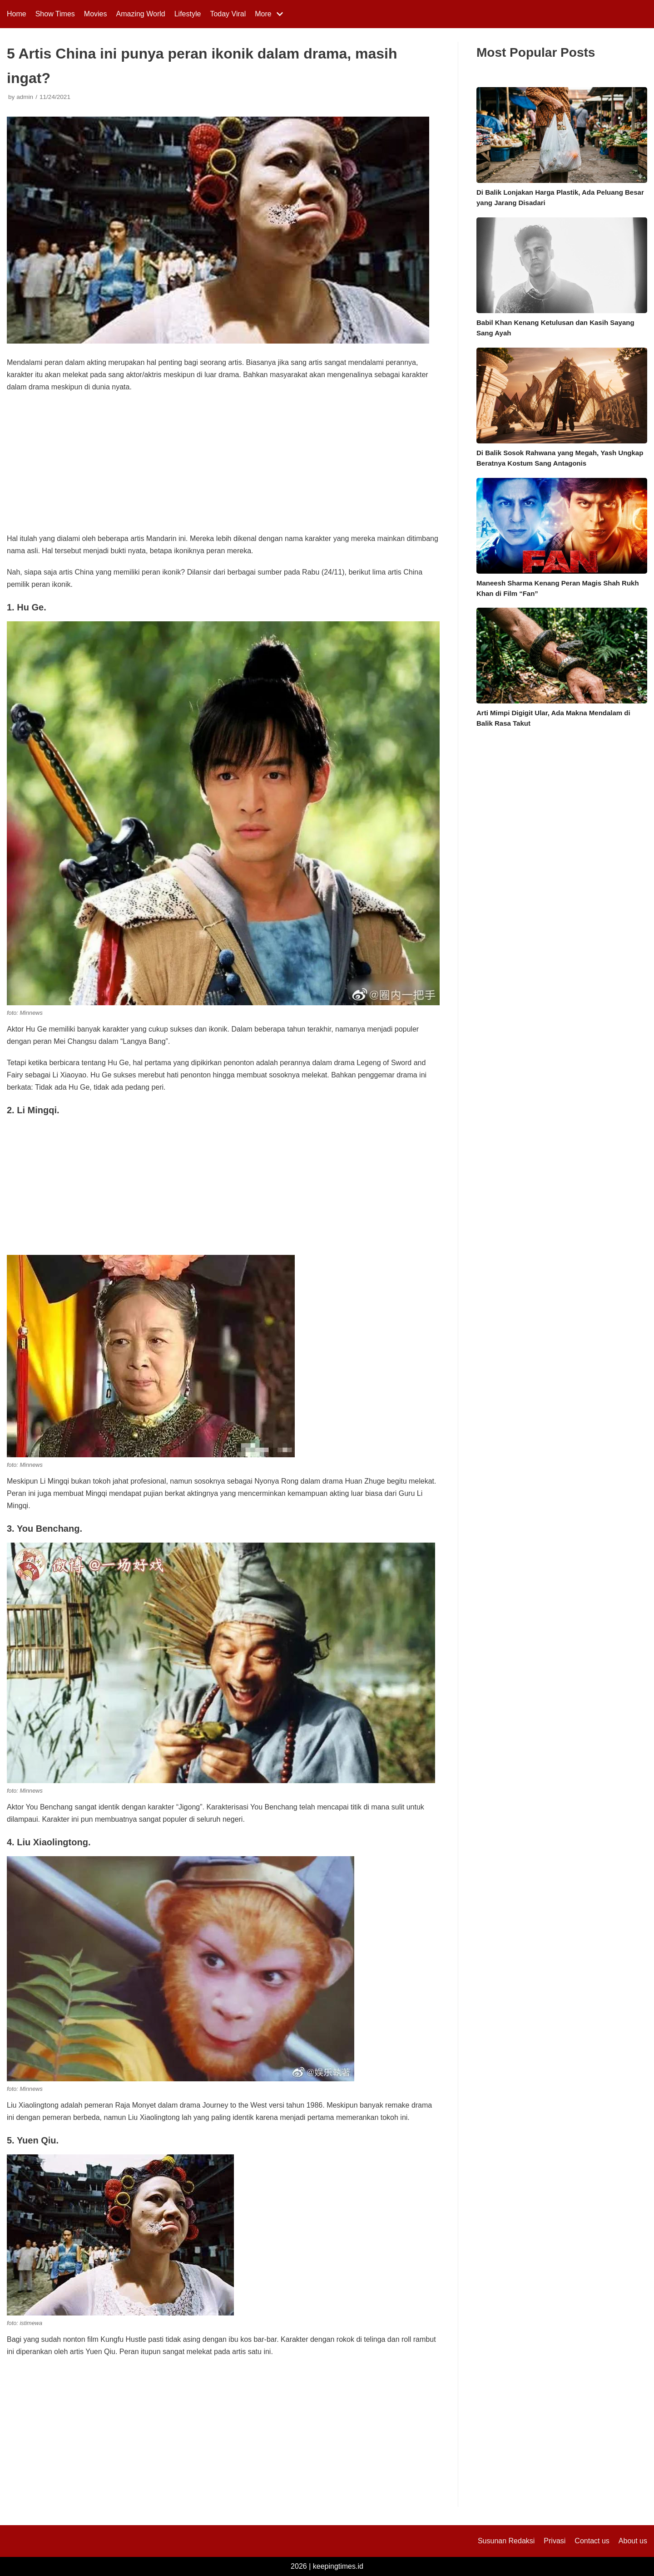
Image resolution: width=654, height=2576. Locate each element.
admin (24, 96)
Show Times (55, 14)
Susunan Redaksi (506, 2541)
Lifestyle (187, 14)
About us (633, 2541)
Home (16, 14)
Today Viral (228, 14)
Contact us (592, 2541)
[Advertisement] (223, 465)
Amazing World (140, 14)
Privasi (554, 2541)
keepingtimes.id (338, 2566)
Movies (95, 14)
